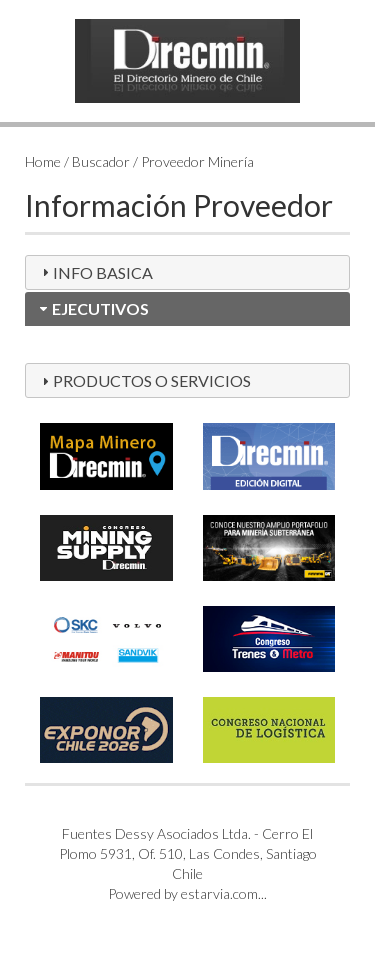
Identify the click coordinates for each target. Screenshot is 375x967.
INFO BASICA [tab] (95, 272)
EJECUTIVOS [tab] (92, 308)
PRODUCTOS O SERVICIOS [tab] (144, 380)
